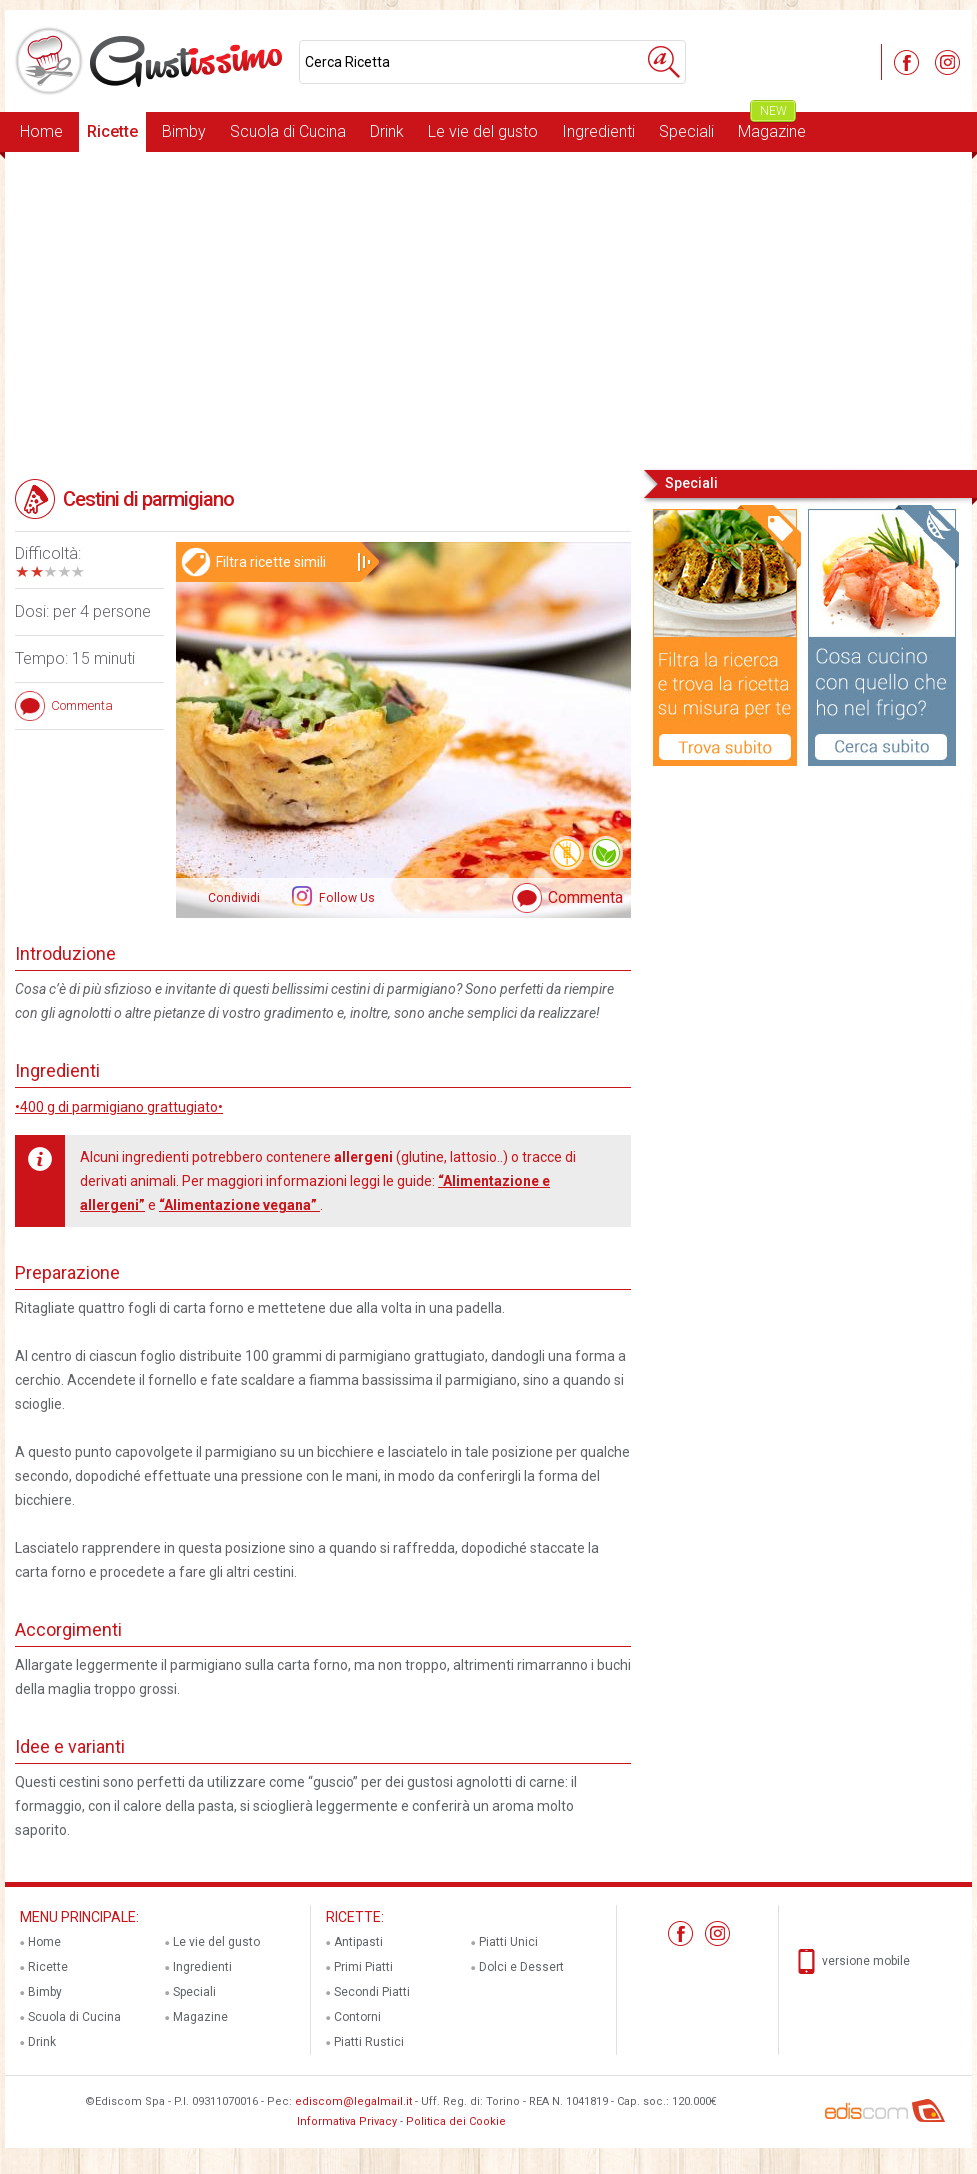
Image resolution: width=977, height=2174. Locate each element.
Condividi (234, 898)
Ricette (112, 131)
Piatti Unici (508, 1942)
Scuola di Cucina (288, 131)
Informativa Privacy (347, 2121)
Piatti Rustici (369, 2042)
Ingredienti (598, 131)
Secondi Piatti (372, 1992)
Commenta (585, 897)
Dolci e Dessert (521, 1967)
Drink (387, 131)
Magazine (772, 126)
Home (41, 131)
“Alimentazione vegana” (239, 1205)
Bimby (184, 131)
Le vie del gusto (483, 131)
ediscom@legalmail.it (353, 2101)
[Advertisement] (488, 309)
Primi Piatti (363, 1967)
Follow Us (345, 898)
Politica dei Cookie (456, 2121)
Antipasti (358, 1942)
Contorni (357, 2017)
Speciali (686, 131)
